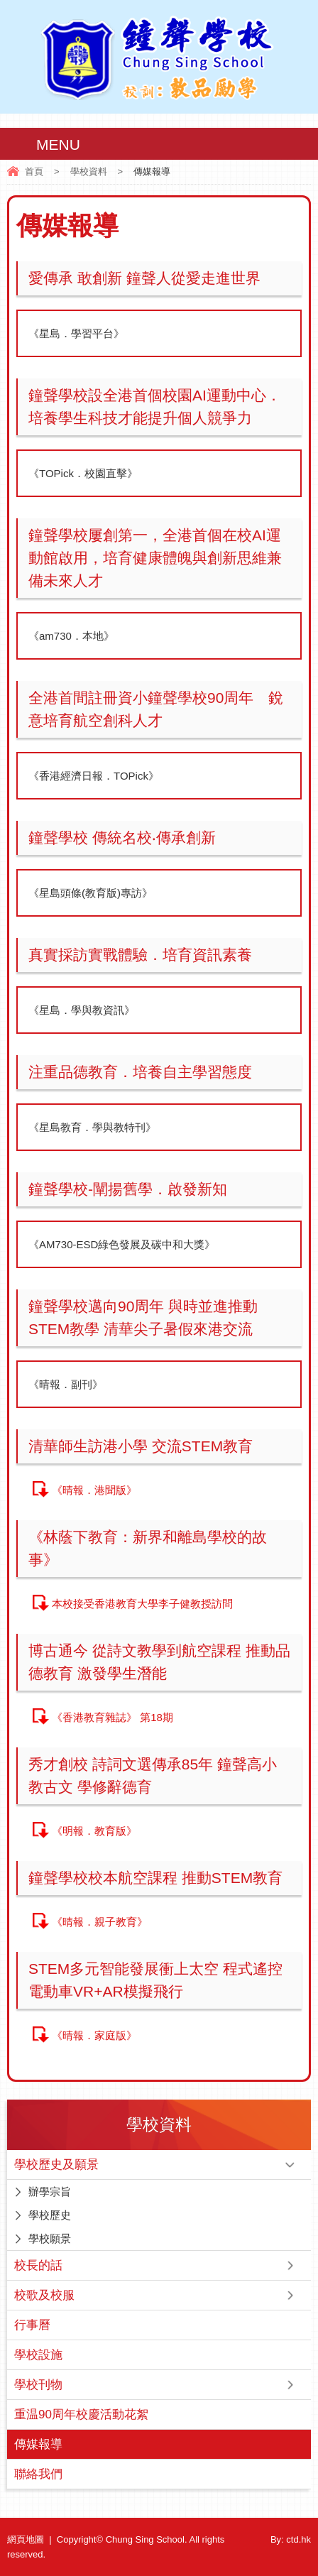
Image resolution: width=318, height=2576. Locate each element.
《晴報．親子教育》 (100, 1922)
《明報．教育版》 (94, 1831)
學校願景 (49, 2238)
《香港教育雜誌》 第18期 (112, 1717)
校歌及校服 (44, 2295)
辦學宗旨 (49, 2191)
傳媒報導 (38, 2444)
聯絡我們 (38, 2474)
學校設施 (38, 2355)
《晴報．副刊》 (65, 1384)
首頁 (34, 171)
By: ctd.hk (290, 2539)
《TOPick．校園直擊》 (83, 473)
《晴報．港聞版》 (94, 1490)
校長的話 (38, 2265)
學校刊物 (38, 2384)
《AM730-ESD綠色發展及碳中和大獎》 (121, 1244)
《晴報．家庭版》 (94, 2035)
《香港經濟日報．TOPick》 (93, 776)
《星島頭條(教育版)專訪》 (90, 893)
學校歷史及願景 (56, 2164)
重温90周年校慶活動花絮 (81, 2414)
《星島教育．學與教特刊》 (92, 1127)
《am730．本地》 (71, 636)
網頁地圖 (25, 2539)
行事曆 (32, 2325)
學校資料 (88, 171)
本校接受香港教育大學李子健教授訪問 (142, 1604)
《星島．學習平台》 (76, 333)
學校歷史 (49, 2215)
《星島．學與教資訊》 (81, 1010)
